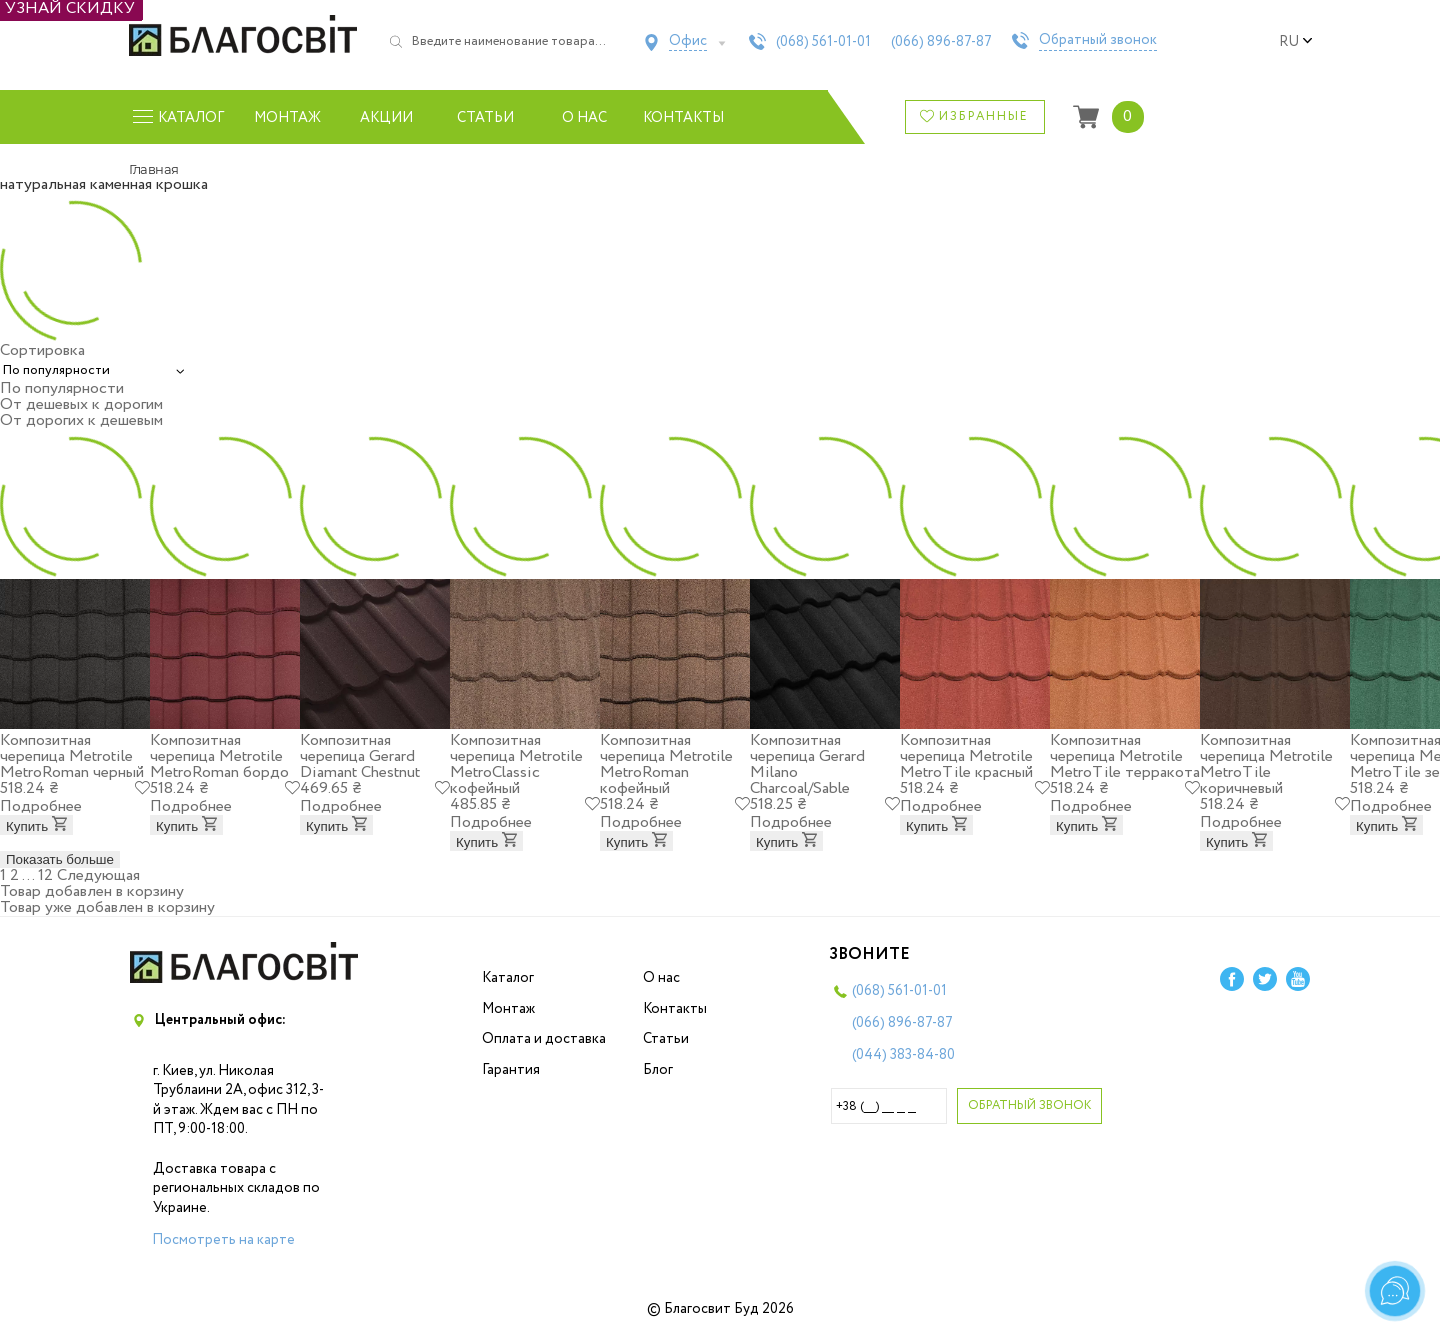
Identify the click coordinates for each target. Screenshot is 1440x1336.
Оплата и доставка (544, 1039)
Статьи (485, 118)
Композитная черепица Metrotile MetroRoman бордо (219, 756)
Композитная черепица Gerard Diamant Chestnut (360, 756)
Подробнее (41, 806)
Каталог (508, 978)
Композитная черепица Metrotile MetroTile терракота (1125, 756)
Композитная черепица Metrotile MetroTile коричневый (1266, 764)
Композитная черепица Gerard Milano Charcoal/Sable (807, 764)
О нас (584, 118)
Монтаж (287, 118)
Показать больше (60, 859)
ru (1296, 42)
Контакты (683, 118)
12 (45, 875)
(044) (903, 1055)
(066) (941, 42)
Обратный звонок (1098, 41)
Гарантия (511, 1070)
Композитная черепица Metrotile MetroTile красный (966, 756)
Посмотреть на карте (223, 1240)
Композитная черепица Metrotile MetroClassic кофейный (516, 764)
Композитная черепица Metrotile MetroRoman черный (72, 756)
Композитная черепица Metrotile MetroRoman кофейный (666, 764)
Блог (658, 1070)
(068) (823, 42)
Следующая (98, 875)
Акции (386, 118)
